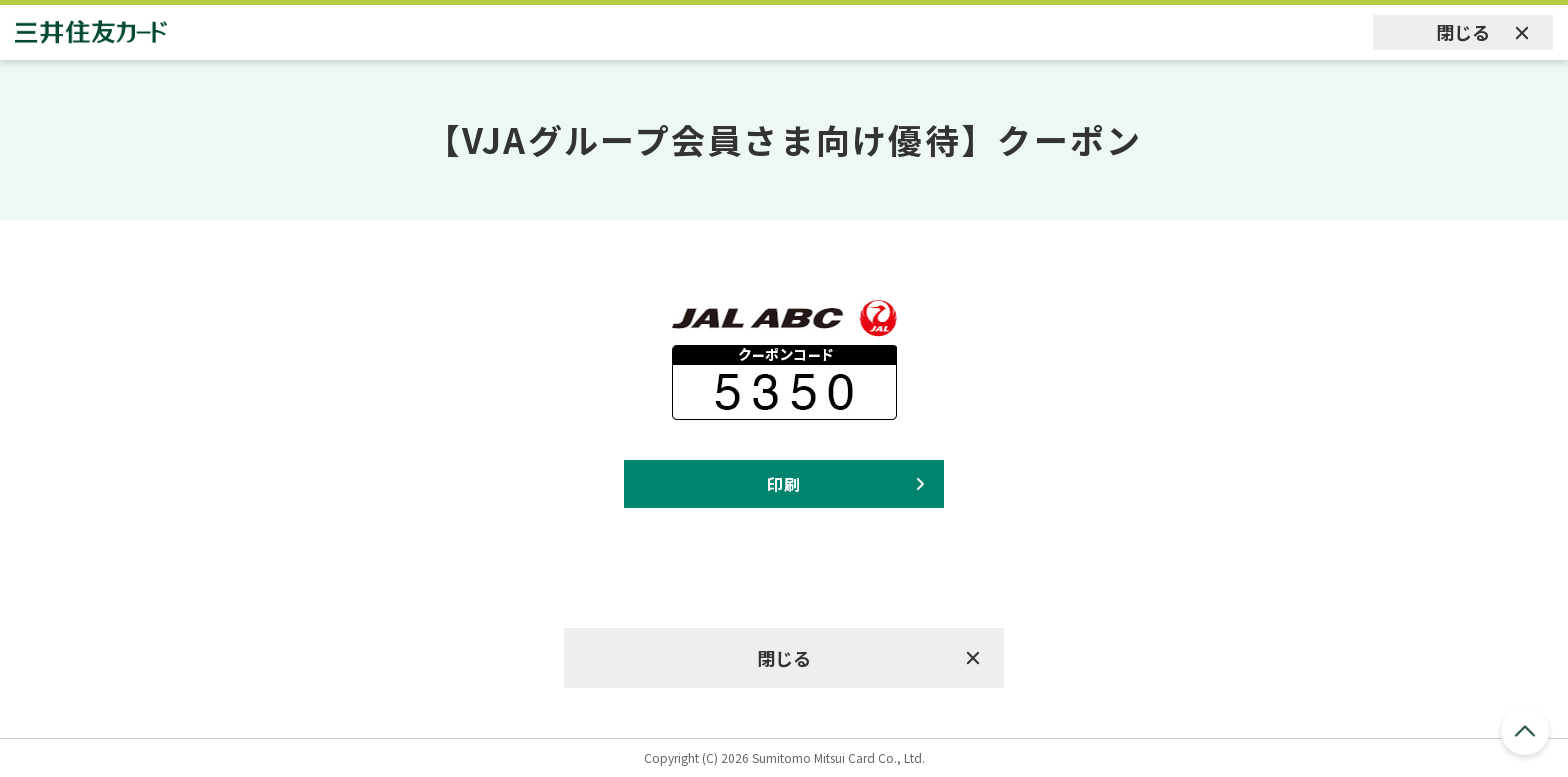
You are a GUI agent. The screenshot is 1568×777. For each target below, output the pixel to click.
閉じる (1463, 32)
